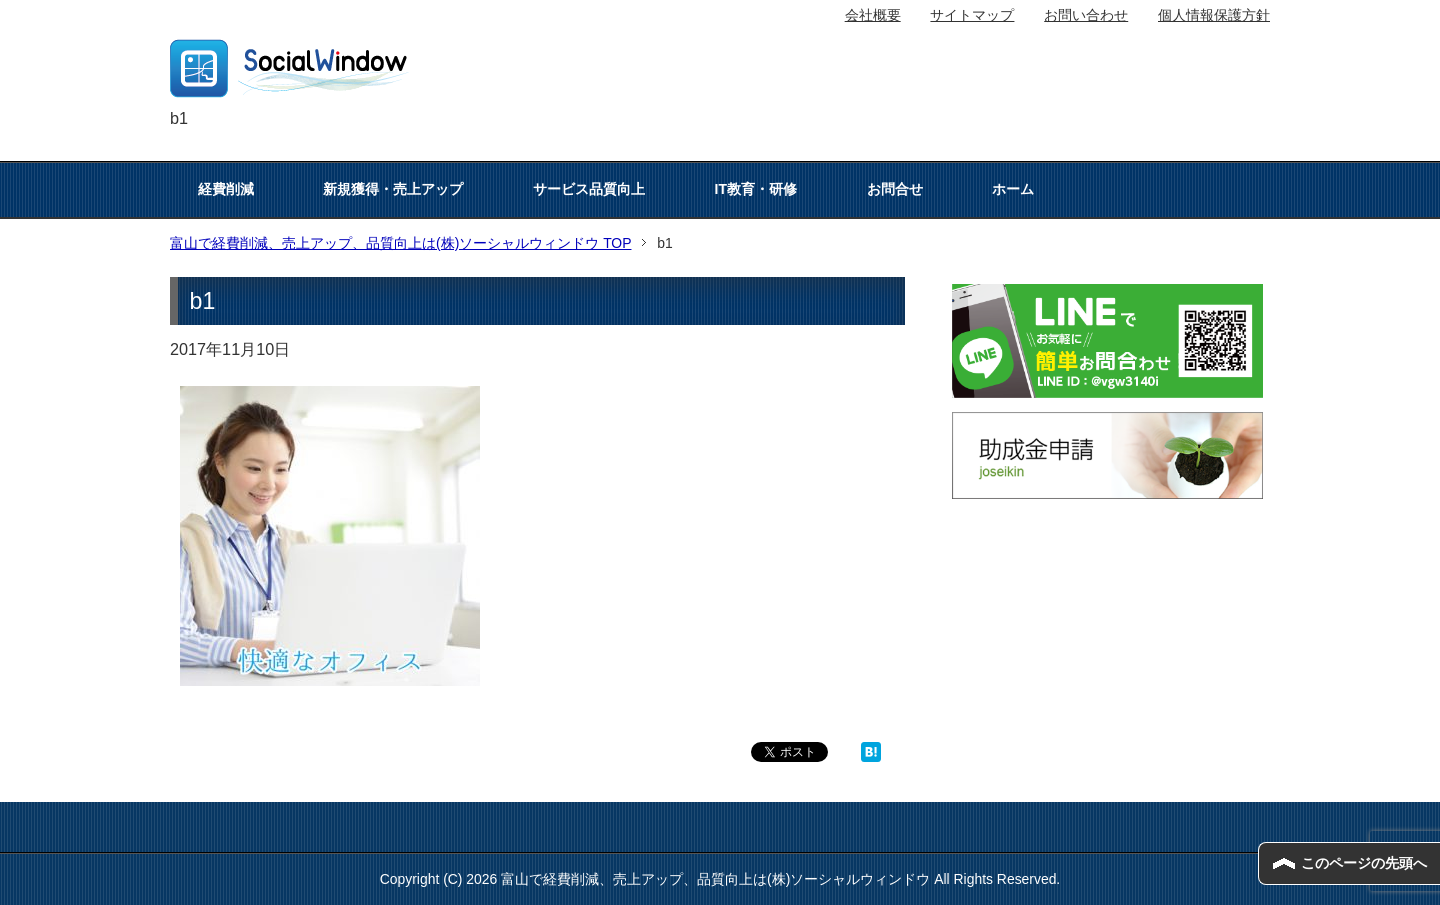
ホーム (1013, 189)
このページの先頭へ (1364, 863)
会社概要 (873, 15)
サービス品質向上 (589, 189)
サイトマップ (972, 15)
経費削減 (226, 189)
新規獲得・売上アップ (393, 189)
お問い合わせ (1086, 15)
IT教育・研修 (756, 189)
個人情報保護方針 (1214, 15)
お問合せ (895, 189)
